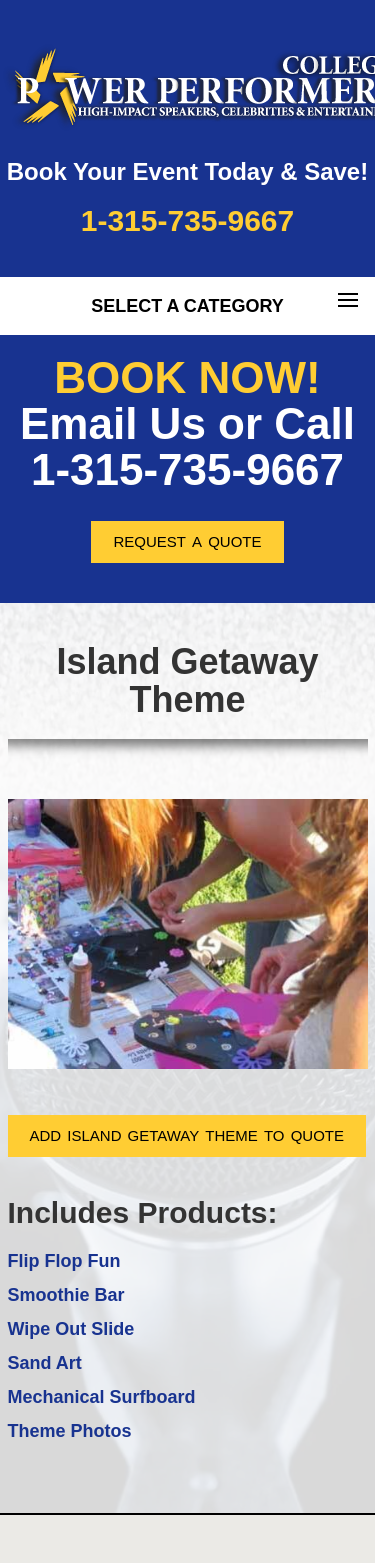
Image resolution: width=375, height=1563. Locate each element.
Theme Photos (70, 1431)
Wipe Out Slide (71, 1329)
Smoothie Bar (66, 1295)
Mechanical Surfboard (102, 1397)
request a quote (187, 539)
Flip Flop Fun (64, 1261)
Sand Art (45, 1363)
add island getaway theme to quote (187, 1133)
